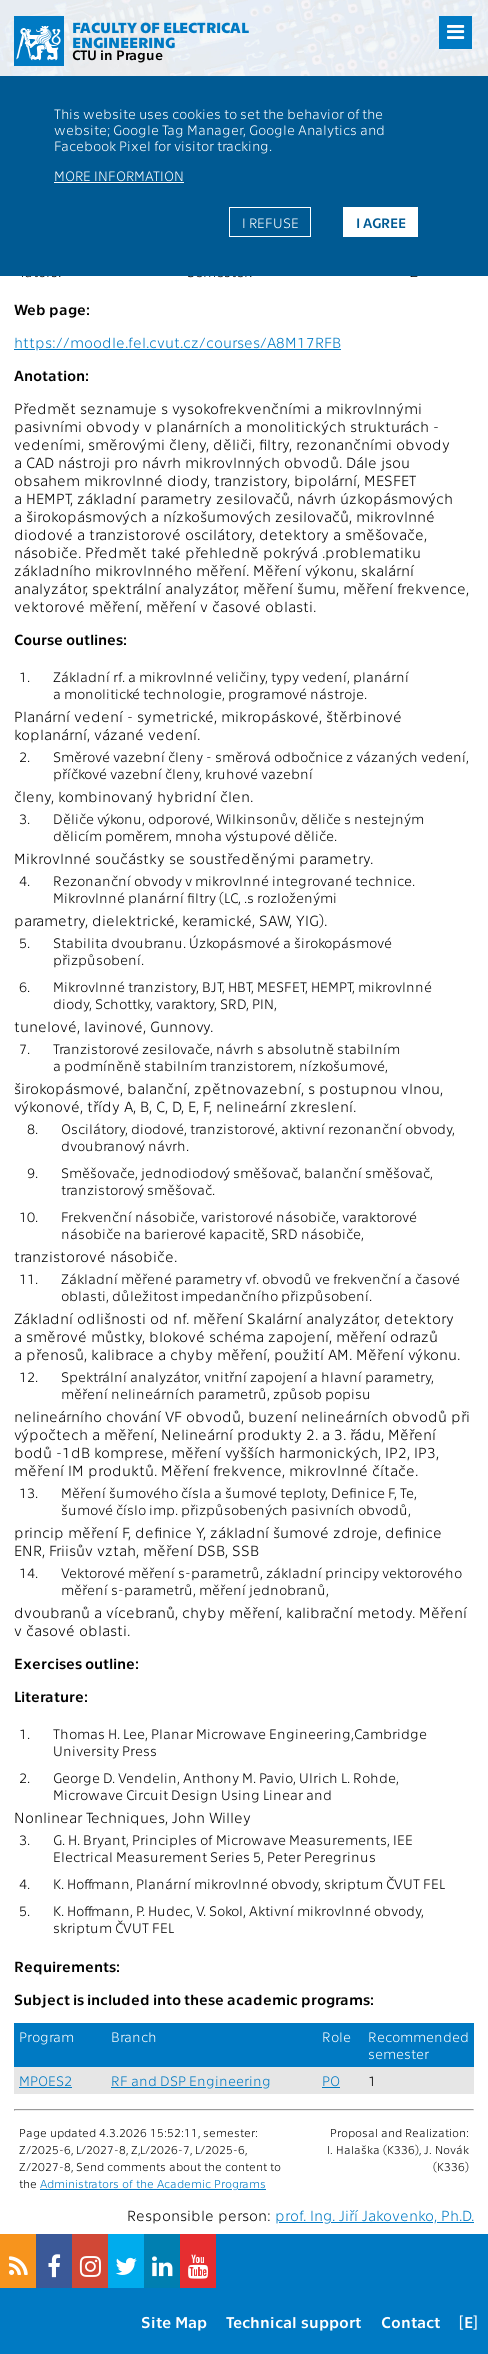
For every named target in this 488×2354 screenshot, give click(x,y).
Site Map (174, 2321)
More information (119, 175)
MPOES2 (45, 2080)
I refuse (270, 222)
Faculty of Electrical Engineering (160, 34)
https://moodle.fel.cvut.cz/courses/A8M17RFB (177, 342)
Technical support (293, 2321)
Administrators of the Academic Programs (153, 2183)
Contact (410, 2321)
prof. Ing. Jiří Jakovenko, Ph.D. (374, 2215)
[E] (468, 2321)
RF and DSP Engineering (191, 2080)
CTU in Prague (117, 54)
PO (331, 2080)
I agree (381, 222)
